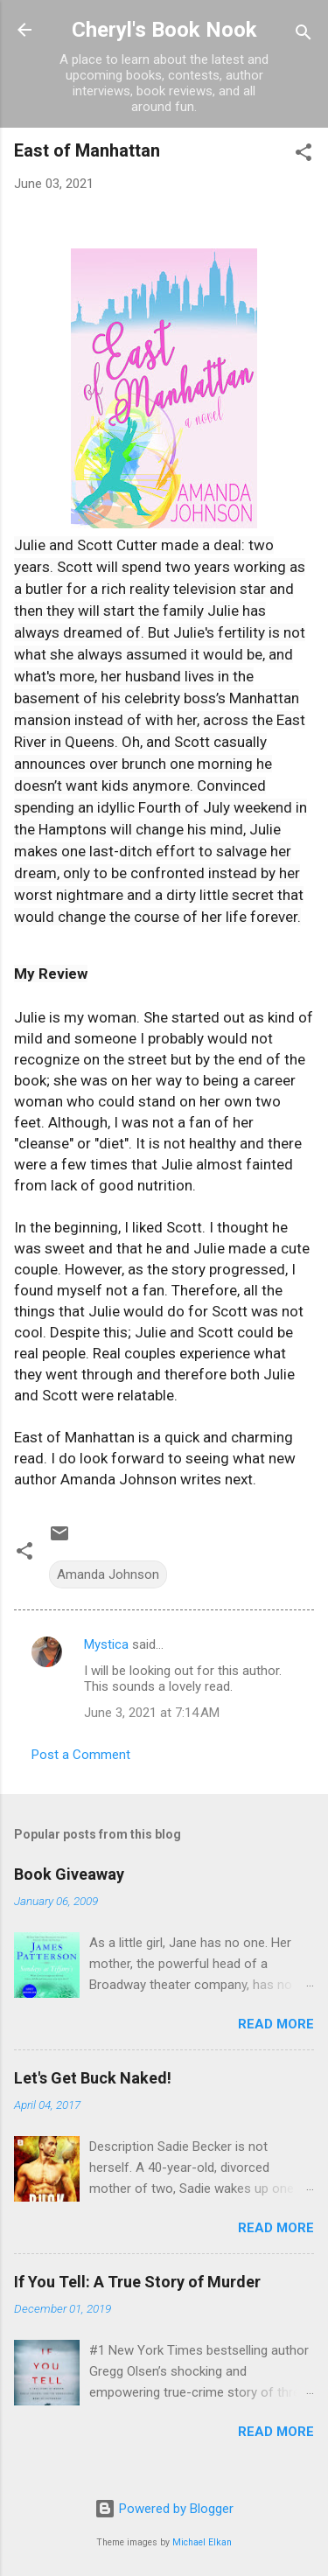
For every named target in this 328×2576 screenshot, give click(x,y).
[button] (303, 155)
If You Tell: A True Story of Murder (137, 2281)
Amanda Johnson (108, 1574)
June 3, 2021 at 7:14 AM (152, 1713)
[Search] (303, 35)
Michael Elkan (202, 2542)
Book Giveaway (69, 1874)
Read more (276, 2024)
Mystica (106, 1644)
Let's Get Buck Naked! (92, 2078)
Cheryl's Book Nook (164, 29)
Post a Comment (80, 1755)
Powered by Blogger (164, 2509)
